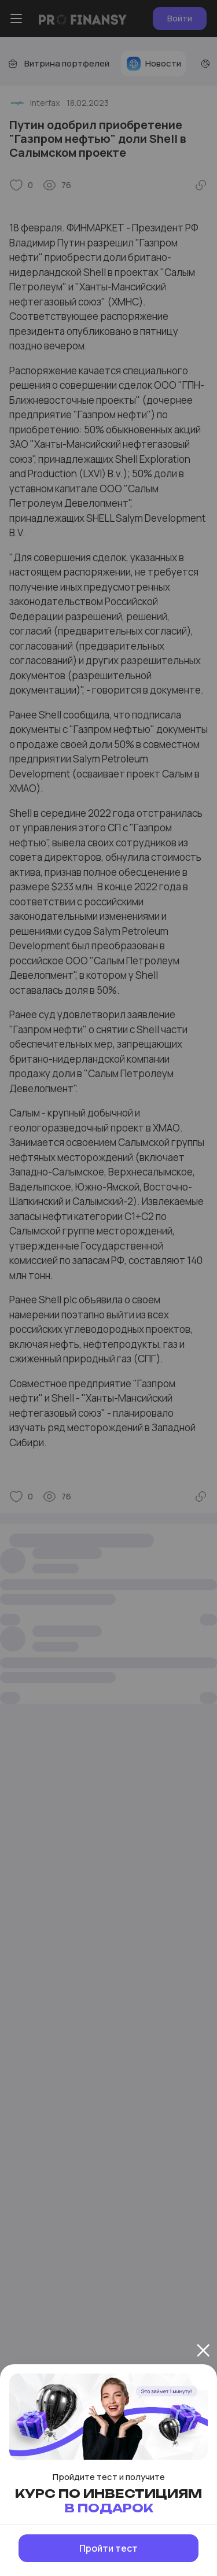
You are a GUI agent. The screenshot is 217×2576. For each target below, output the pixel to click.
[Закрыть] (203, 2350)
